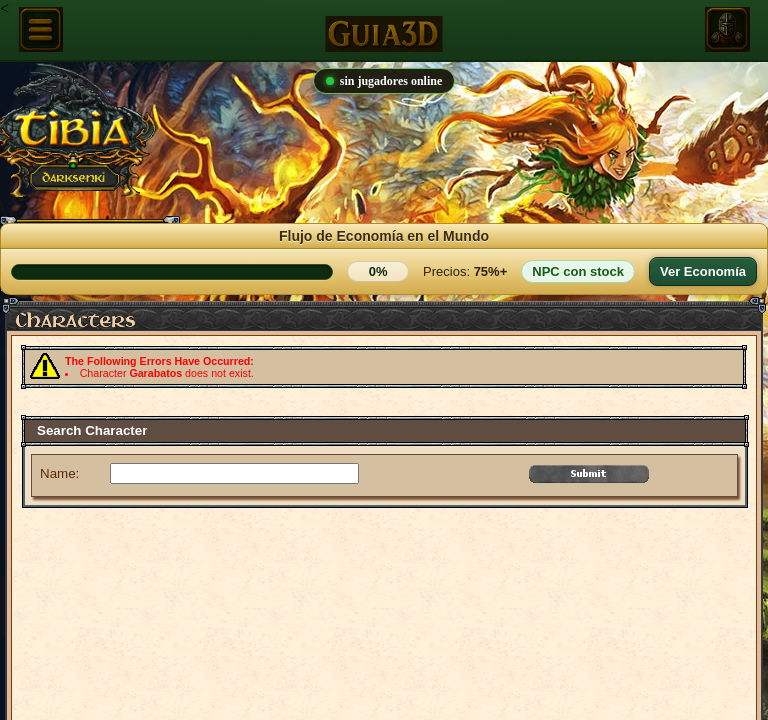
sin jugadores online (384, 81)
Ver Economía (703, 271)
